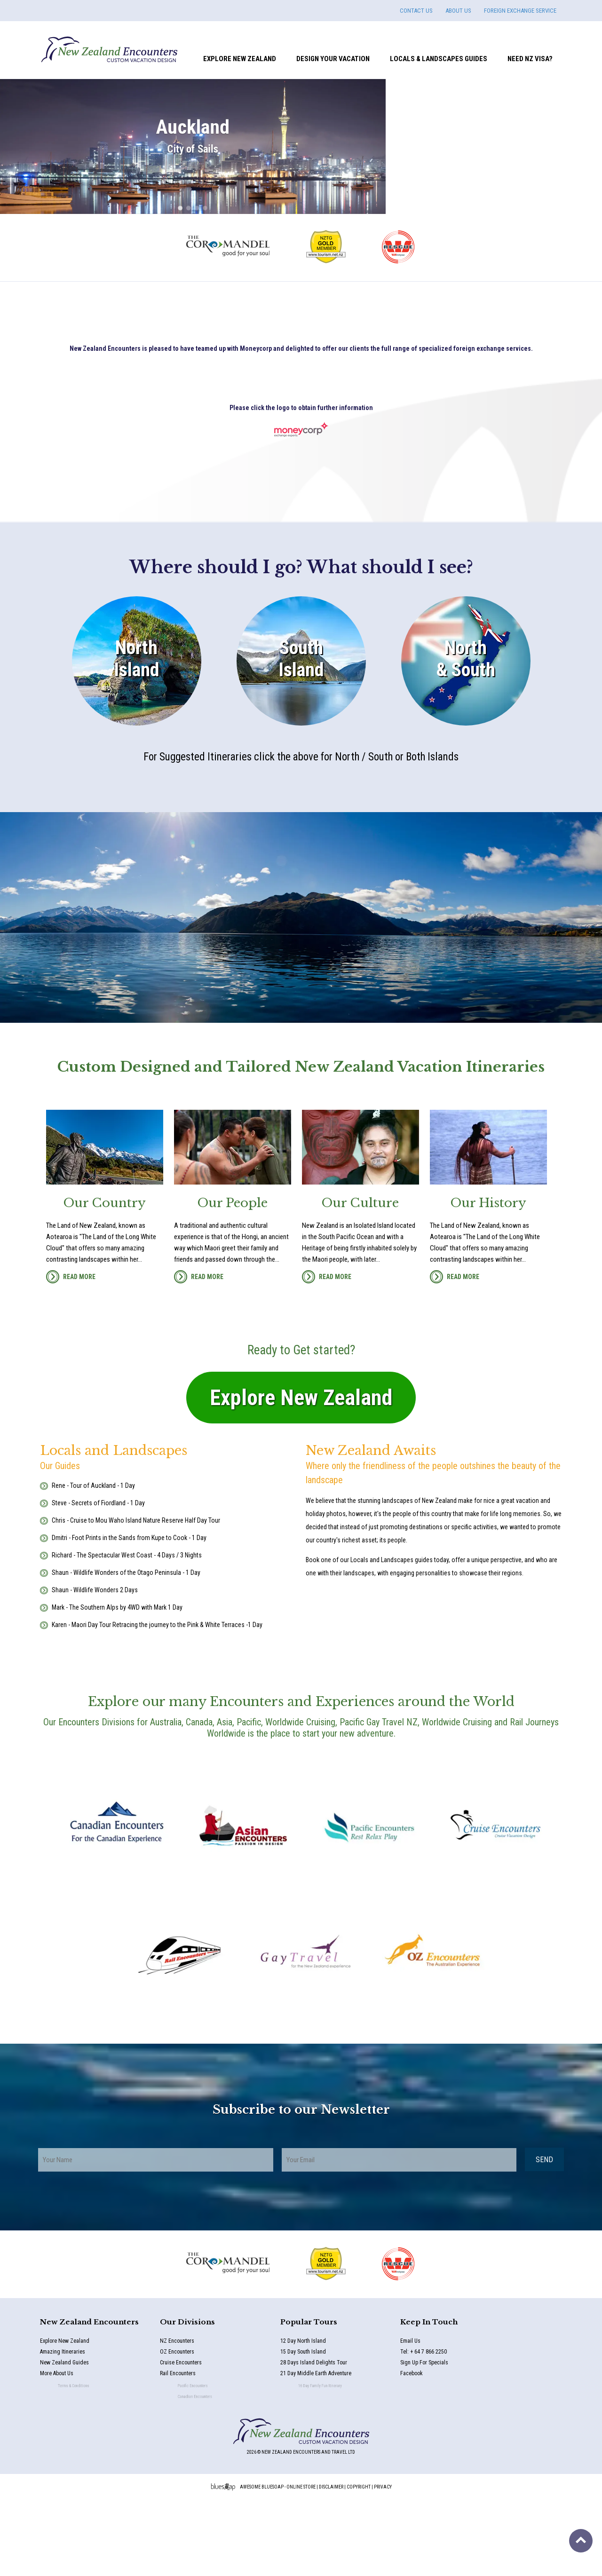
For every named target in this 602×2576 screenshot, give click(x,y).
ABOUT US (458, 10)
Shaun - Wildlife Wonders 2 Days (95, 1665)
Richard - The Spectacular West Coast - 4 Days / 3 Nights (127, 1631)
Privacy (383, 2562)
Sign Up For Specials (435, 2440)
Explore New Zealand (239, 59)
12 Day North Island (304, 2417)
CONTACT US (416, 10)
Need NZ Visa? (530, 59)
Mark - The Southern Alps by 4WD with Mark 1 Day (117, 1683)
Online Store (301, 2562)
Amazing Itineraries (66, 2428)
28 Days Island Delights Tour (321, 2440)
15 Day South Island (306, 2428)
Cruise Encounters (192, 2440)
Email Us (412, 2417)
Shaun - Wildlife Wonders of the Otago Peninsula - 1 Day (126, 1648)
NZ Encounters (178, 2417)
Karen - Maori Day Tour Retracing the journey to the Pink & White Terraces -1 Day (157, 1700)
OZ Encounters (181, 2428)
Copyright (359, 2562)
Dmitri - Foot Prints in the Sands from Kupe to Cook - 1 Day (129, 1613)
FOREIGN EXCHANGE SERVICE (520, 10)
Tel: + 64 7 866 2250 (427, 2428)
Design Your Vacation (333, 59)
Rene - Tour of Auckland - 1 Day (93, 1561)
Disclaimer (331, 2562)
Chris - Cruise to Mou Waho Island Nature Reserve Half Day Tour (136, 1596)
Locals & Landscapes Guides (438, 59)
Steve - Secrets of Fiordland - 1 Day (98, 1578)
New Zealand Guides (75, 2440)
